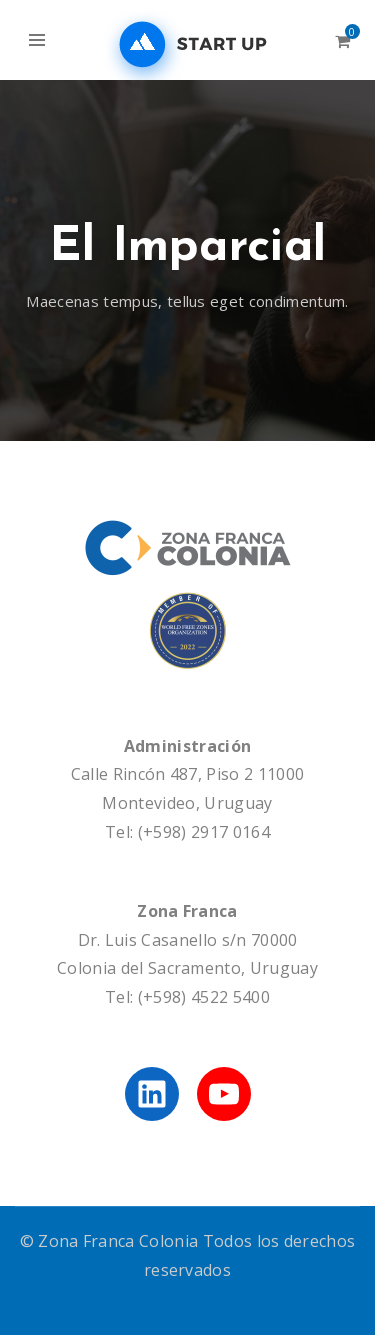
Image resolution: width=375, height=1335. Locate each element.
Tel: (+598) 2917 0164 (187, 832)
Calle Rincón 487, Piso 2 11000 (188, 774)
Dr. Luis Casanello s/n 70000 (188, 940)
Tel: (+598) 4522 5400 (187, 997)
